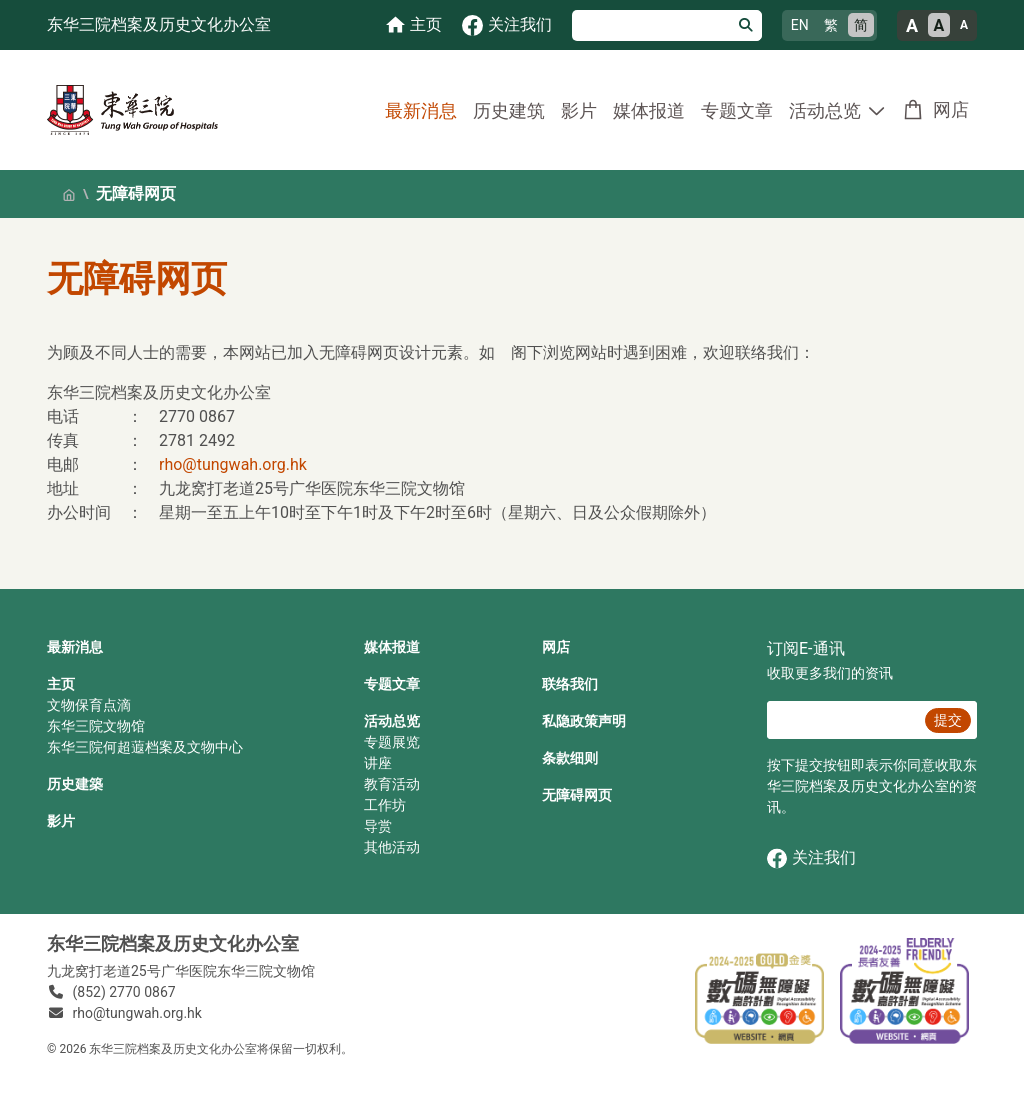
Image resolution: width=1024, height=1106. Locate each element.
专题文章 (737, 110)
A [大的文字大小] (912, 25)
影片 (579, 110)
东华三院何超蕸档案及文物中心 (145, 747)
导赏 (378, 826)
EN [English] (800, 25)
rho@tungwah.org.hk (233, 464)
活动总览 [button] (825, 110)
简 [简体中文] (861, 25)
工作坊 (385, 805)
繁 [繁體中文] (831, 25)
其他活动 (392, 847)
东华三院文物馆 (96, 726)
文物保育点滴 (89, 705)
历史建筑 (509, 110)
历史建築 (75, 784)
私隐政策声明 (584, 721)
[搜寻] (651, 25)
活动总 (385, 721)
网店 (951, 109)
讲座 (378, 763)
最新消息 (421, 110)
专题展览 (392, 742)
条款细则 (570, 758)
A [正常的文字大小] (939, 25)
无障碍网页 (577, 795)
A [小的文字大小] (964, 25)
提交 (948, 720)
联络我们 (570, 684)
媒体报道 (649, 110)
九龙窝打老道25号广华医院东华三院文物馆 (181, 971)
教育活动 (392, 784)
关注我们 (811, 858)
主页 (61, 684)
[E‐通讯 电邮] (843, 720)
